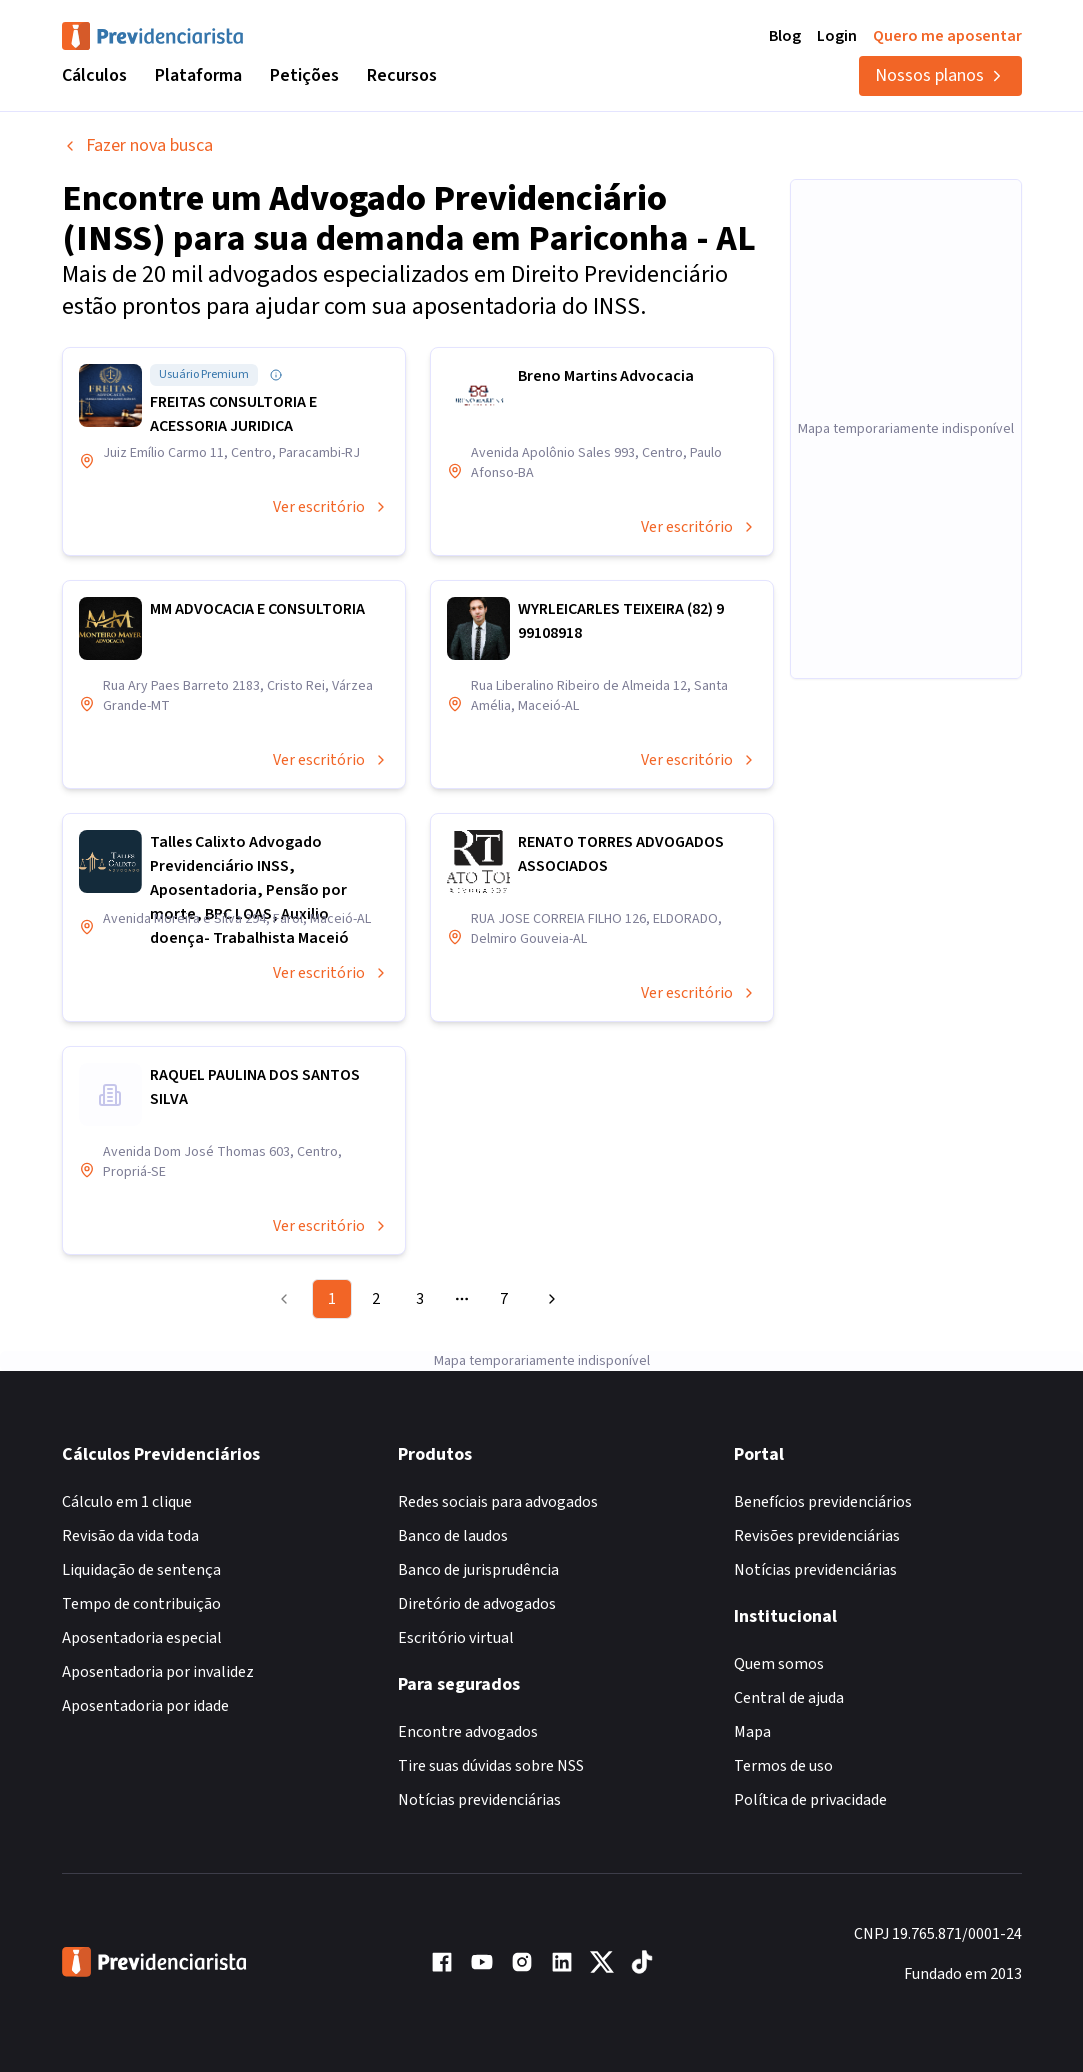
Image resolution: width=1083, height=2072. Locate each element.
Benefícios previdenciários (823, 1502)
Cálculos (94, 75)
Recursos (402, 75)
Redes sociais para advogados (498, 1502)
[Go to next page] (549, 1299)
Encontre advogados (468, 1732)
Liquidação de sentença (141, 1570)
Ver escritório (331, 507)
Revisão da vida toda (130, 1536)
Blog (785, 36)
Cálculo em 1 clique (127, 1502)
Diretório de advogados (477, 1604)
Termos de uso (783, 1766)
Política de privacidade (810, 1800)
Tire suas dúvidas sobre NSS (491, 1766)
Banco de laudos (453, 1536)
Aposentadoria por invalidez (158, 1672)
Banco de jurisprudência (478, 1570)
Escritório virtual (456, 1638)
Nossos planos (940, 75)
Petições (304, 75)
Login (837, 36)
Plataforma (198, 75)
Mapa (752, 1732)
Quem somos (779, 1664)
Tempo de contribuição (141, 1604)
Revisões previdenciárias (817, 1536)
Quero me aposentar (947, 36)
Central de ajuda (789, 1698)
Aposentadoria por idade (145, 1706)
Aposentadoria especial (142, 1638)
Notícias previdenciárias (479, 1800)
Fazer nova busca (137, 145)
